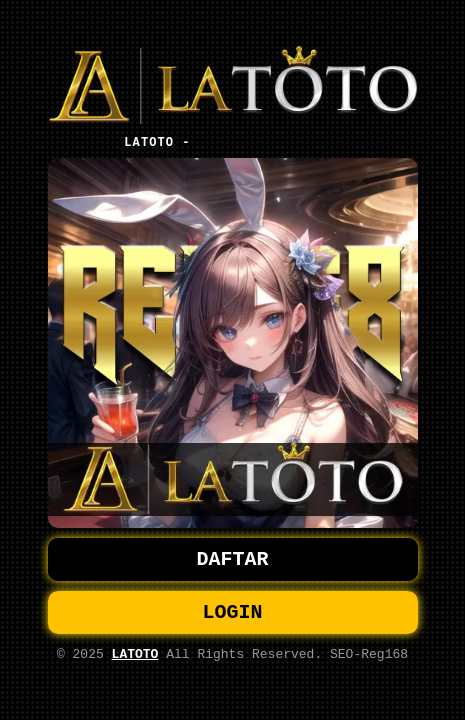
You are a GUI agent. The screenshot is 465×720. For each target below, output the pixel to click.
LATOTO (135, 660)
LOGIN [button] (233, 614)
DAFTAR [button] (233, 557)
